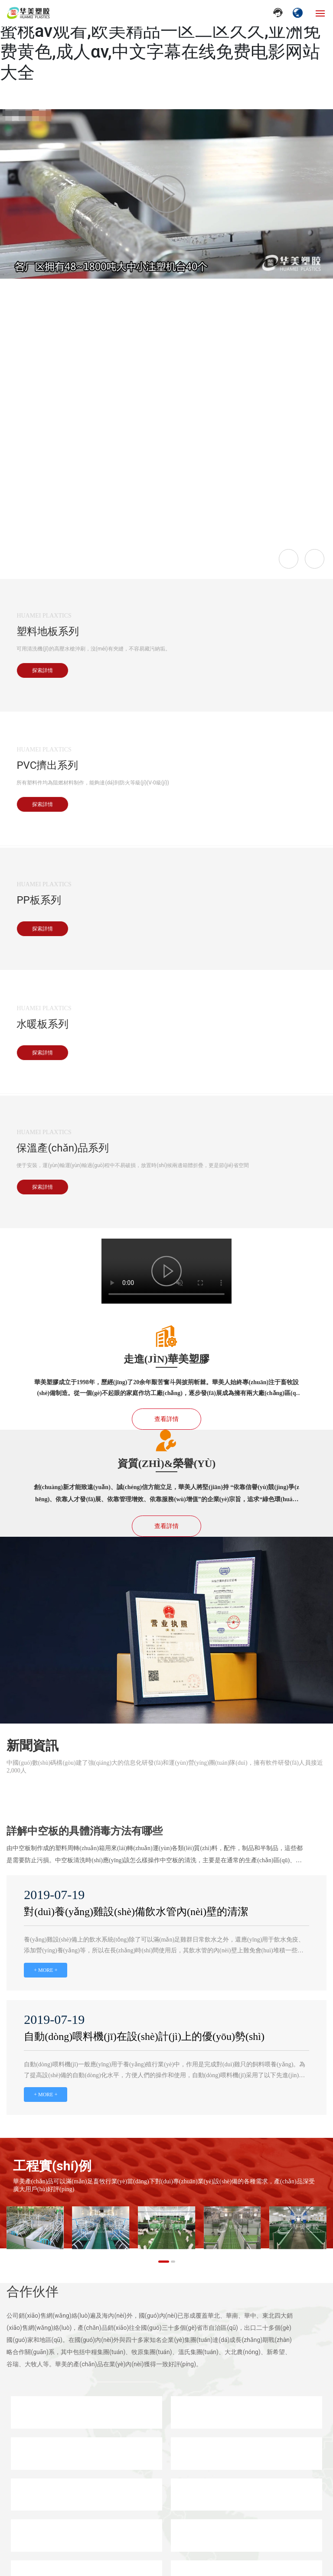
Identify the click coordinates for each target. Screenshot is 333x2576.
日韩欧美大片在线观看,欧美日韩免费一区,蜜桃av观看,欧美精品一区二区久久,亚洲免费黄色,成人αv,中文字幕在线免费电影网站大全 (160, 41)
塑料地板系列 (47, 631)
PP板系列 (38, 900)
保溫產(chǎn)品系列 (62, 1148)
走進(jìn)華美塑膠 (167, 1359)
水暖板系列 (42, 1024)
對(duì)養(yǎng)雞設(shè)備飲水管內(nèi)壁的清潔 (136, 1911)
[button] (163, 2262)
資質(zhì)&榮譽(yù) (167, 1463)
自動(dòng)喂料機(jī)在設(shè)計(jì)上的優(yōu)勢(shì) (144, 2036)
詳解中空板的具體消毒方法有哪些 (85, 1831)
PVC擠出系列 (47, 765)
